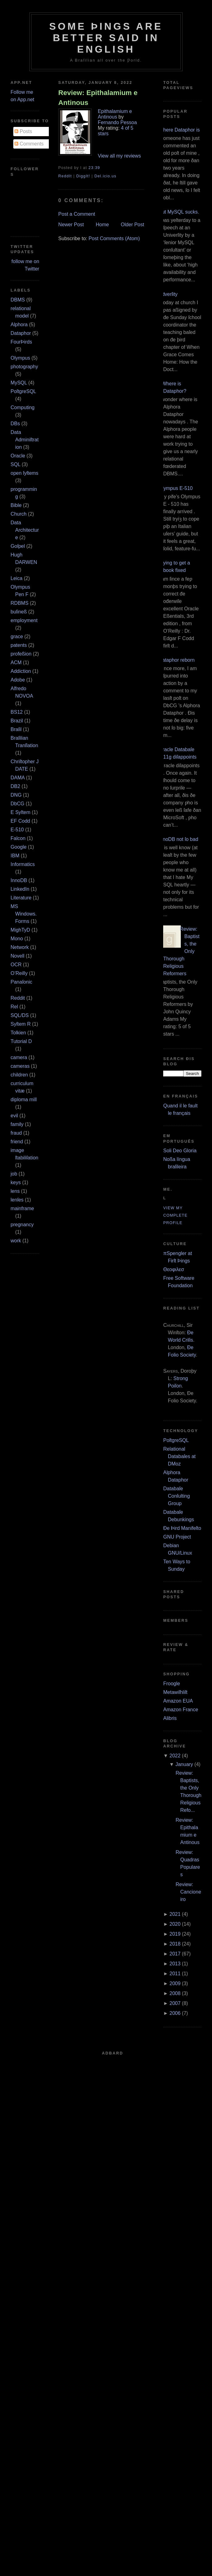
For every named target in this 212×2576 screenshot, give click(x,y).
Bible (16, 505)
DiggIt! (83, 176)
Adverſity (168, 294)
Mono (17, 938)
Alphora (19, 324)
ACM (16, 662)
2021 (175, 1914)
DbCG (17, 803)
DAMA (17, 777)
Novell (17, 956)
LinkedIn (20, 889)
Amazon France (180, 1709)
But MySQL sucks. (179, 211)
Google (19, 847)
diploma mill (23, 1099)
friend (17, 1141)
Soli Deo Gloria (180, 1150)
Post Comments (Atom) (114, 238)
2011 (175, 1973)
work (16, 1240)
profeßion (21, 653)
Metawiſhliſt (175, 1692)
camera (19, 1057)
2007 (175, 2003)
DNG (16, 795)
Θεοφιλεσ (173, 1269)
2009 (175, 1983)
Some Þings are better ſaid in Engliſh (106, 38)
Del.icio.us (105, 176)
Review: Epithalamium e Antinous (98, 97)
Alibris (170, 1718)
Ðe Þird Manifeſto (182, 1528)
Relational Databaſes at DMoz (179, 1456)
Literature (21, 897)
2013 (175, 1963)
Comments (29, 143)
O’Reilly (19, 973)
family (17, 1124)
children (19, 1074)
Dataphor (21, 333)
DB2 (15, 786)
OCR (16, 964)
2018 (175, 1943)
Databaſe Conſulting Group (176, 1496)
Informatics (23, 864)
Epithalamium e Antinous (115, 114)
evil (14, 1115)
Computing (22, 407)
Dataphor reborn (177, 660)
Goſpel (18, 546)
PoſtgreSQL (23, 391)
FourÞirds (21, 341)
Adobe (18, 679)
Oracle (18, 455)
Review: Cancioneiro (188, 1892)
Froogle (171, 1683)
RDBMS (19, 603)
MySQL (19, 382)
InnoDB (19, 880)
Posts (23, 131)
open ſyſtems (24, 473)
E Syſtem (20, 812)
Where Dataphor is (179, 129)
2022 (175, 1755)
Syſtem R (21, 1024)
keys (16, 1182)
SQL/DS (20, 1015)
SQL (15, 464)
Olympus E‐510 (176, 488)
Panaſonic (21, 982)
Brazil (17, 720)
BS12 (17, 712)
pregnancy (22, 1224)
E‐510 (17, 829)
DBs (15, 423)
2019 (175, 1934)
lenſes (17, 1199)
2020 (175, 1924)
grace (17, 636)
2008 (175, 1993)
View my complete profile (175, 1215)
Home (102, 224)
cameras (20, 1066)
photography (24, 366)
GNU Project (177, 1536)
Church (19, 514)
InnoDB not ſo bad (178, 839)
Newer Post (71, 224)
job (14, 1173)
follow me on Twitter (25, 265)
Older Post (132, 224)
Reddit (18, 998)
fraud (16, 1133)
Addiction (21, 671)
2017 (175, 1953)
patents (19, 645)
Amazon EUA (178, 1701)
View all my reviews (119, 155)
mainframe (22, 1208)
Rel (14, 1006)
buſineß (19, 611)
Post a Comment (76, 214)
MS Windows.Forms (23, 914)
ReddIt (65, 176)
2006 (175, 2013)
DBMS (18, 299)
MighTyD (20, 930)
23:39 (94, 168)
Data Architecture (25, 530)
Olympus (20, 358)
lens (15, 1191)
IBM (15, 855)
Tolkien (18, 1032)
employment (24, 620)
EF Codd (20, 821)
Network (20, 947)
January (184, 1764)
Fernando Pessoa (117, 122)
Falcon (18, 838)
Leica (16, 578)
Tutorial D (21, 1041)
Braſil (16, 729)
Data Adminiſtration (25, 440)
